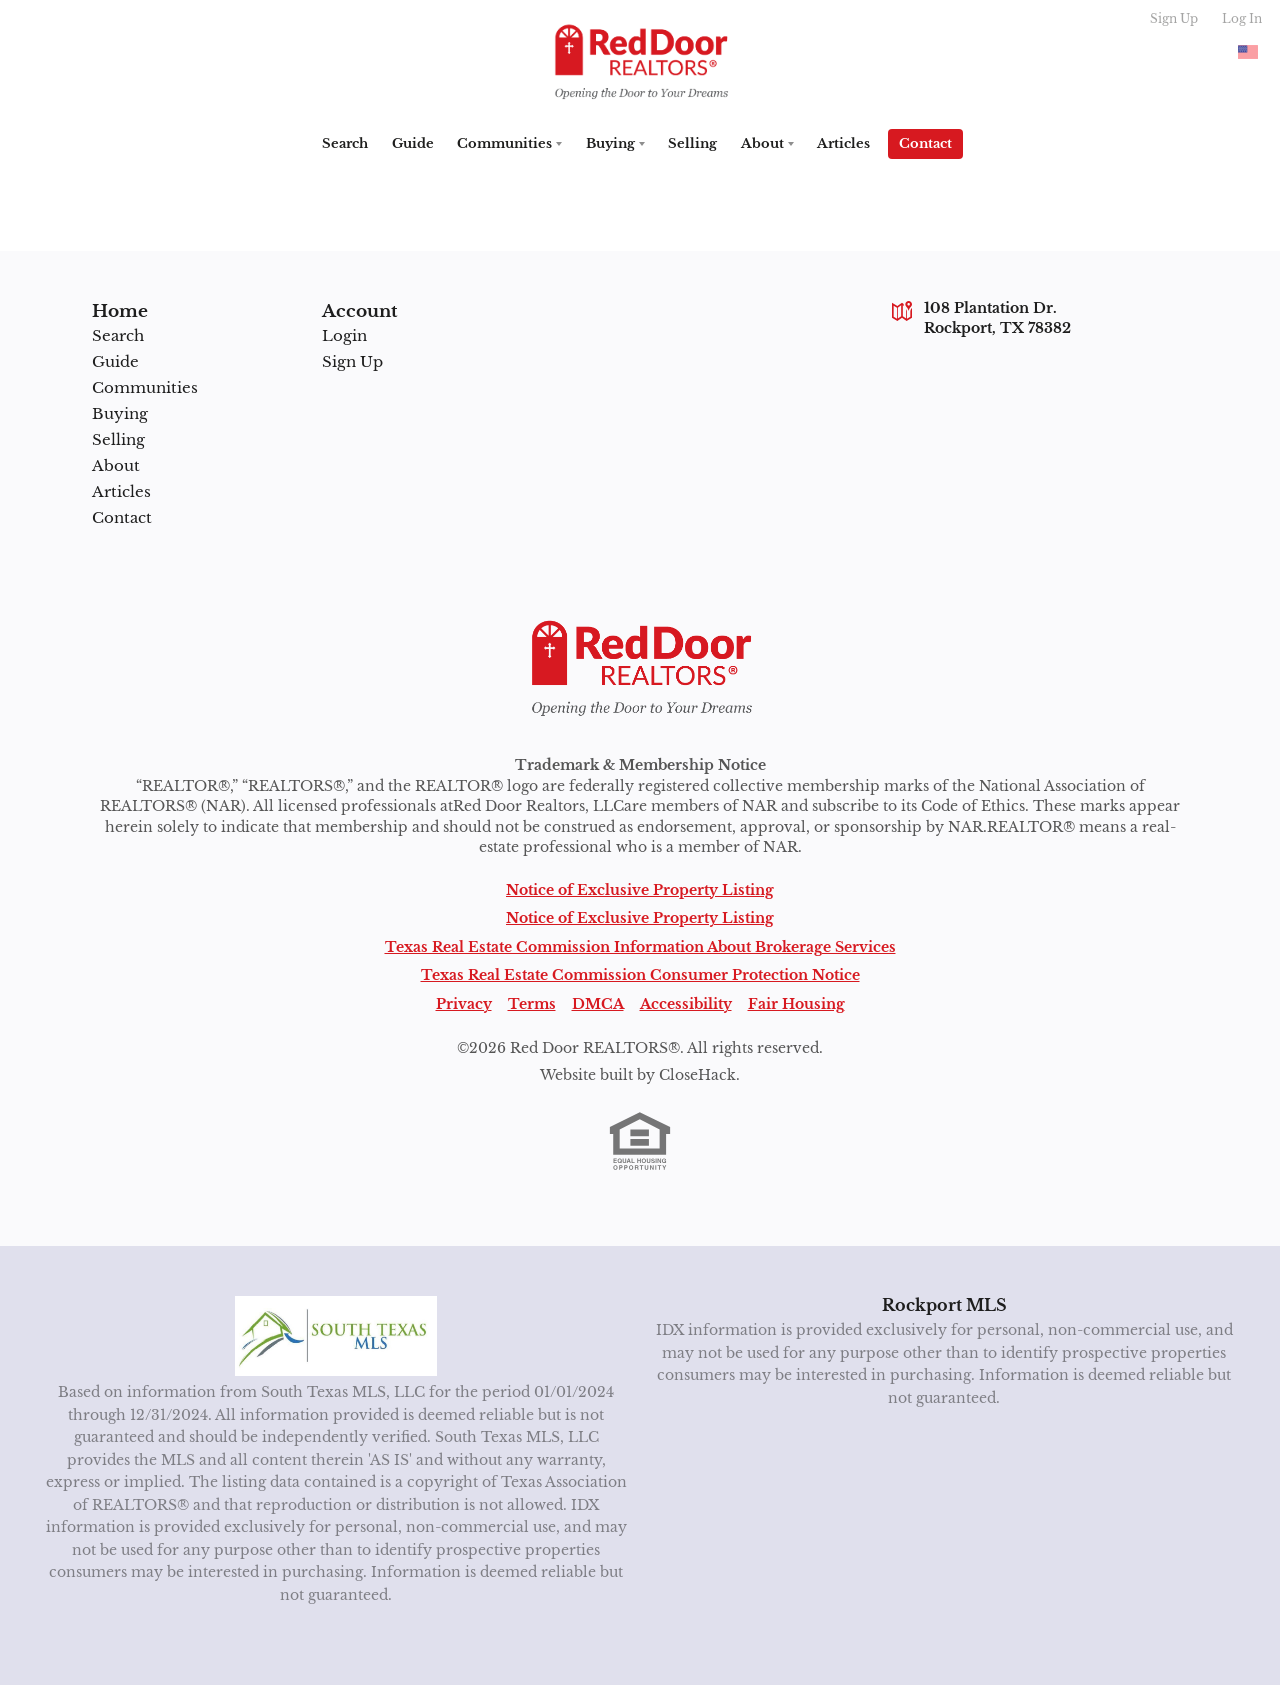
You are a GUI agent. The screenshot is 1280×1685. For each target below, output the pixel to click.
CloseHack (697, 1073)
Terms (532, 1002)
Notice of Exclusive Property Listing (640, 888)
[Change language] (1248, 52)
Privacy (464, 1002)
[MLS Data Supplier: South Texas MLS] (336, 1334)
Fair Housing (796, 1002)
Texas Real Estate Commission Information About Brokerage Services (640, 945)
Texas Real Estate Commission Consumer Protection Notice (640, 973)
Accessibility (686, 1002)
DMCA (598, 1002)
